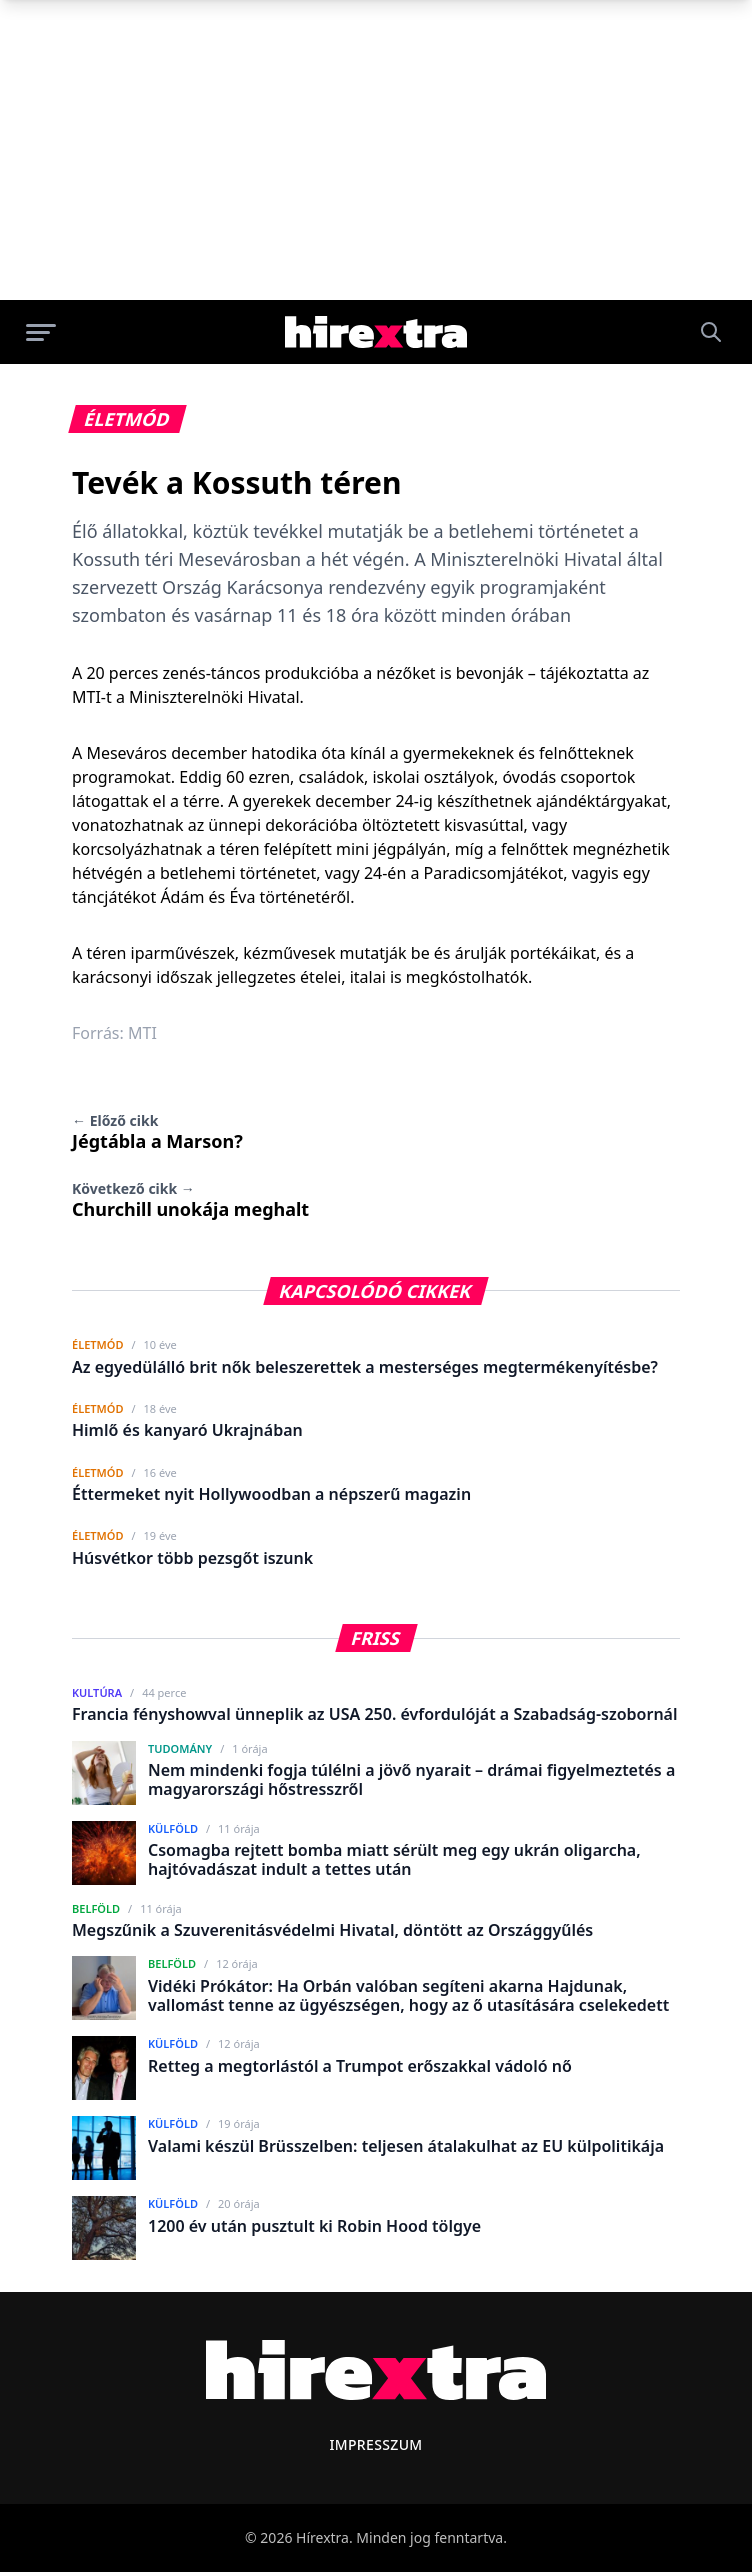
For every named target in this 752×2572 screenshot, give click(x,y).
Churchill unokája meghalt (190, 1200)
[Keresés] (711, 332)
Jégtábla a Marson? (157, 1132)
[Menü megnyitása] (41, 332)
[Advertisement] (376, 150)
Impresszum (375, 2444)
